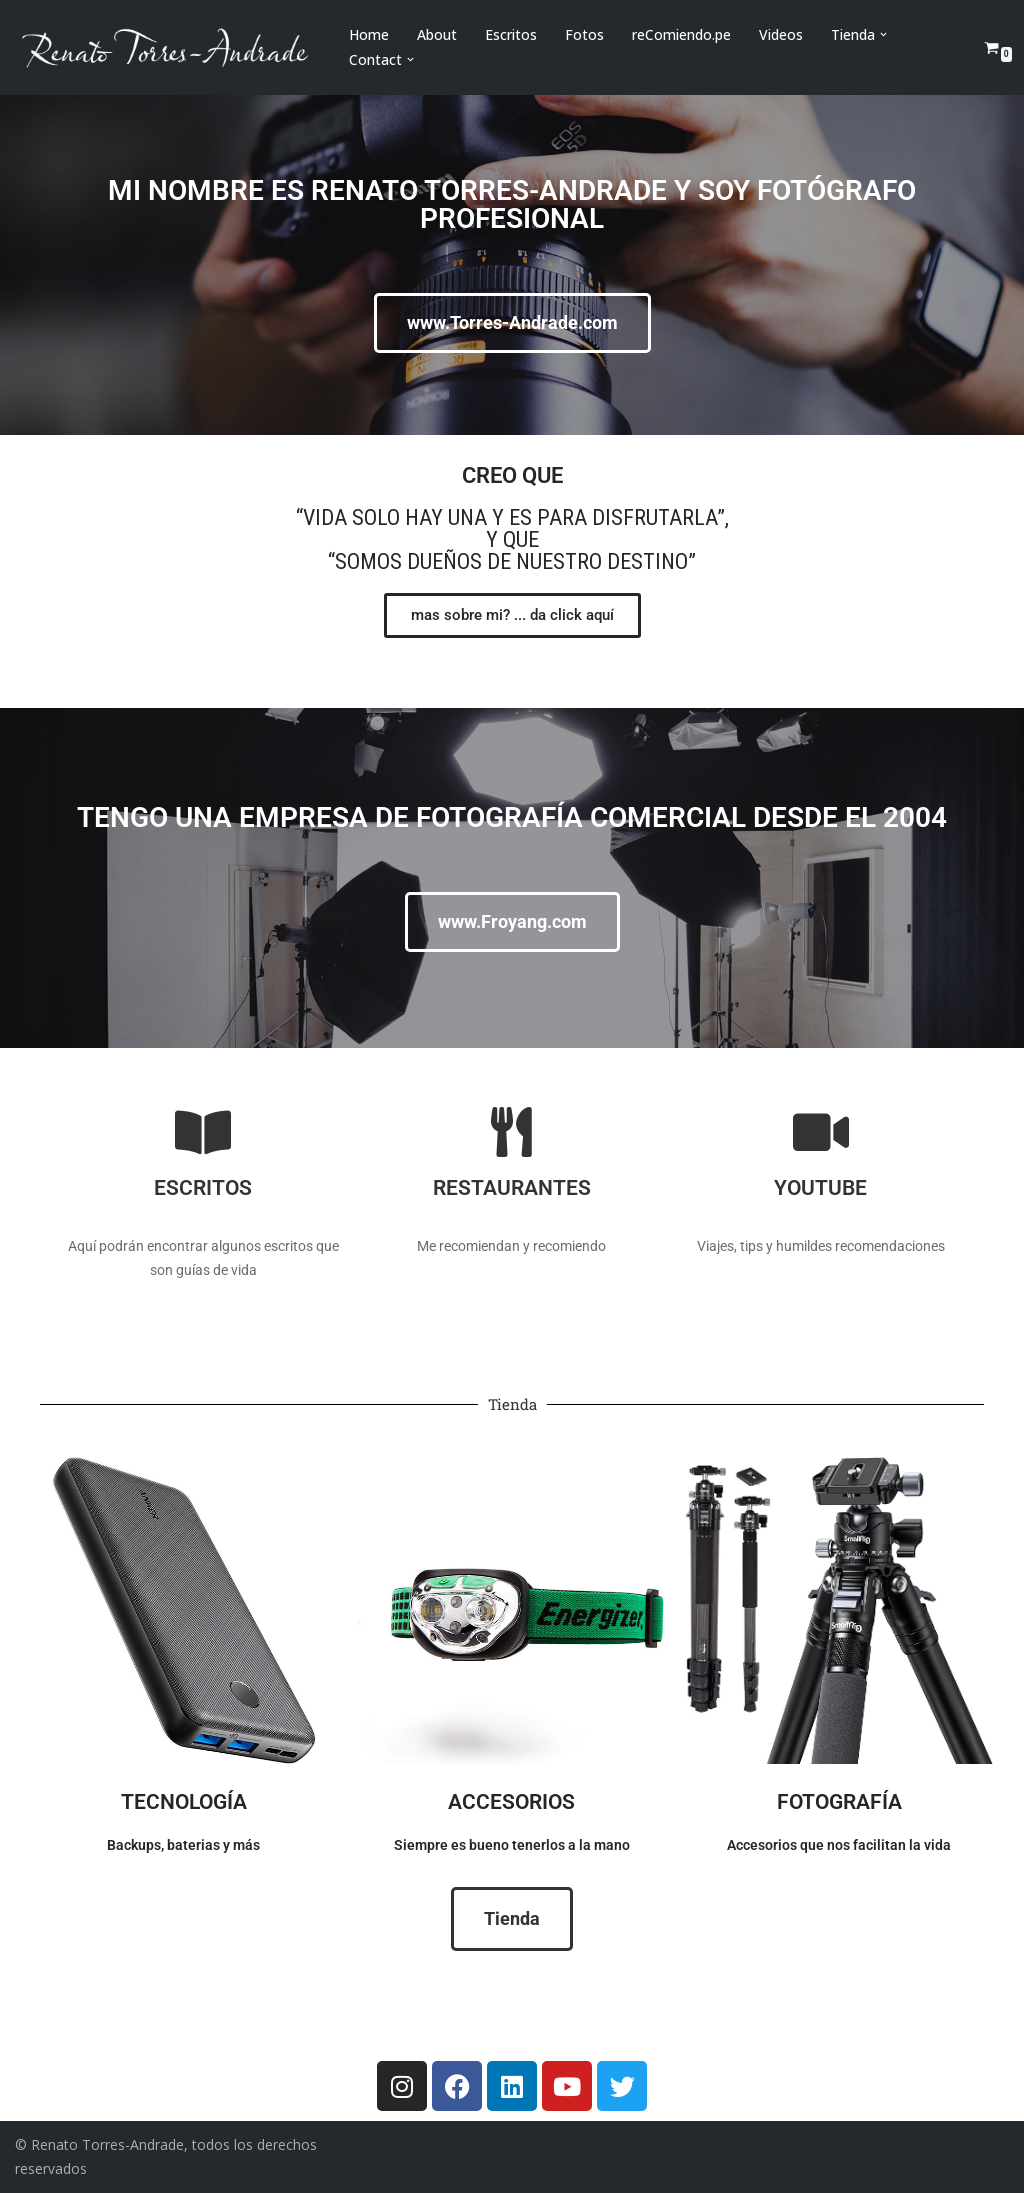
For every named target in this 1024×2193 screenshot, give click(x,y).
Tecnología (184, 1802)
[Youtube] (821, 1132)
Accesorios (511, 1802)
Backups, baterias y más (183, 1845)
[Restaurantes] (512, 1132)
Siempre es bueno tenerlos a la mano (512, 1845)
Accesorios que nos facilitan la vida (839, 1845)
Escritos (511, 34)
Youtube (820, 1188)
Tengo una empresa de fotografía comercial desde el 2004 (512, 817)
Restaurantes (512, 1188)
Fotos (584, 34)
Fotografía (839, 1802)
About (437, 34)
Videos (781, 34)
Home (369, 34)
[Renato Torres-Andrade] (165, 47)
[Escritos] (203, 1132)
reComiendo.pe (681, 34)
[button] (883, 34)
